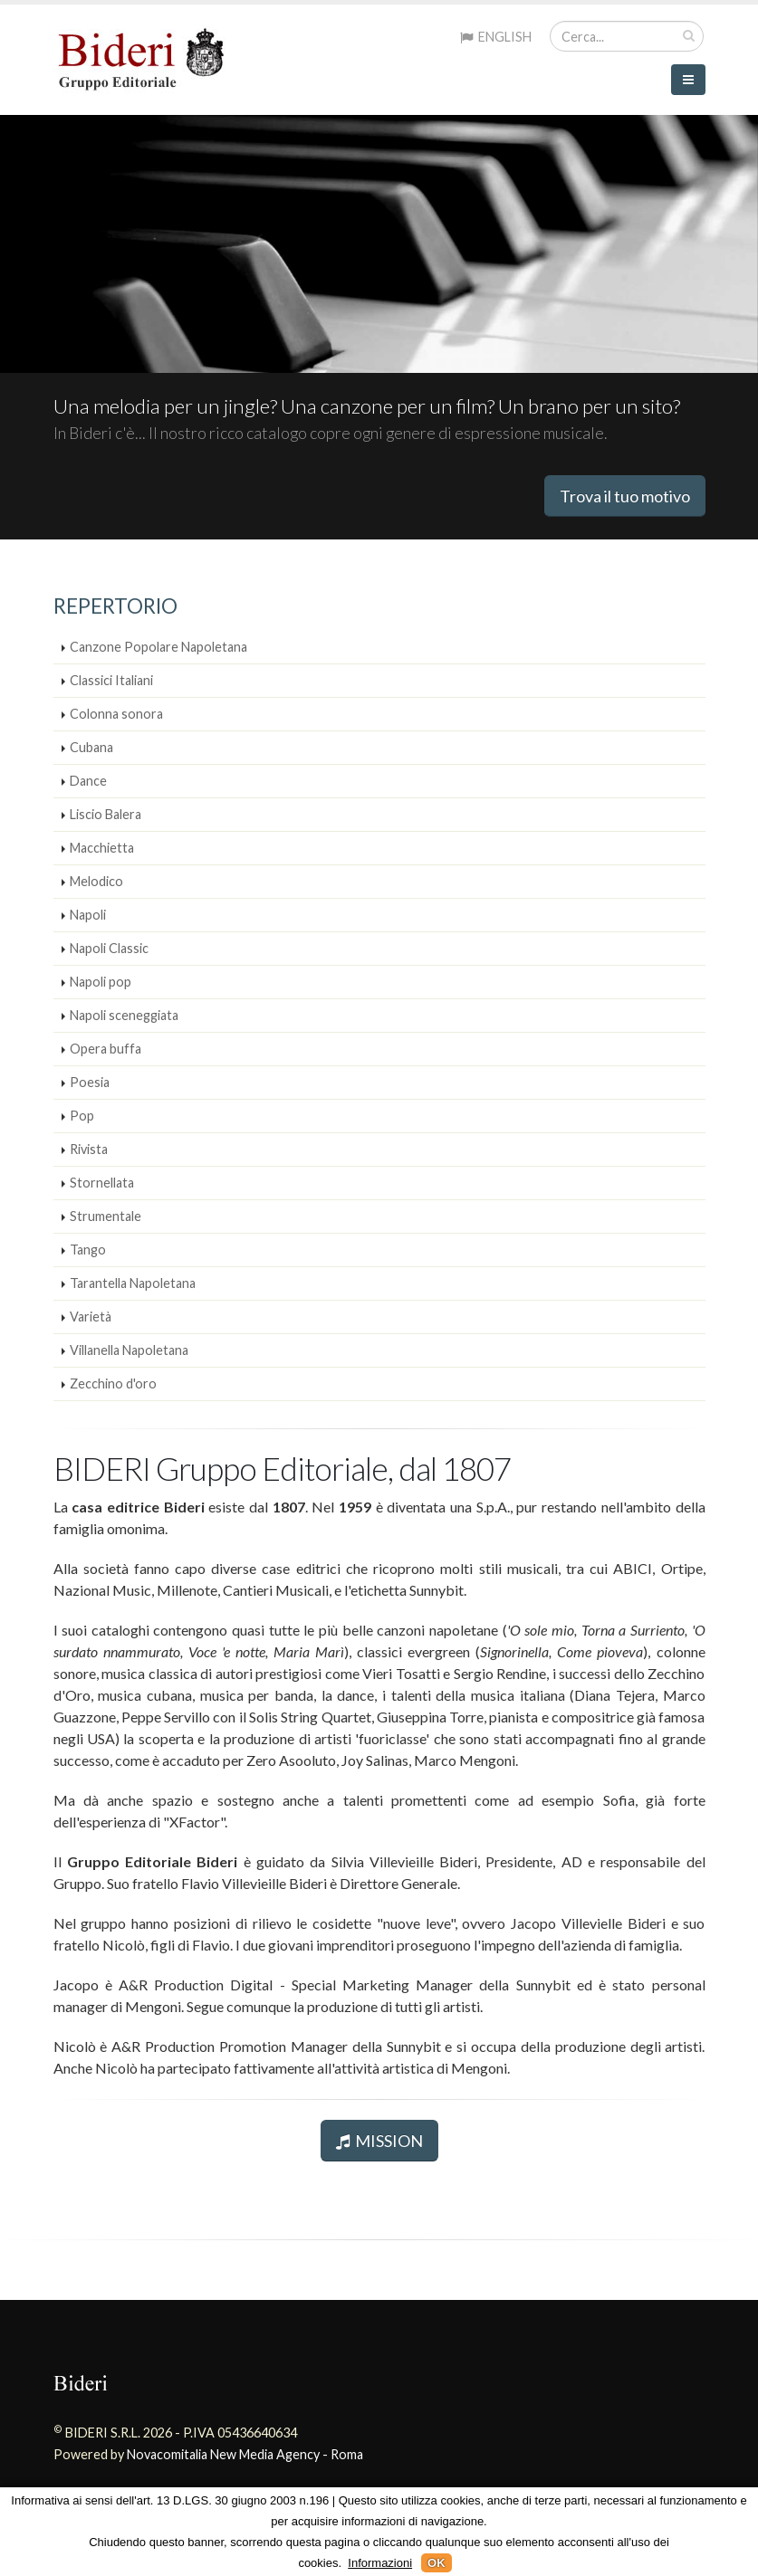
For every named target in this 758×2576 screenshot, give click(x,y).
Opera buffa (105, 1048)
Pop (82, 1115)
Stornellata (102, 1182)
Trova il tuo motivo (625, 496)
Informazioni (380, 2563)
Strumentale (105, 1216)
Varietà (90, 1316)
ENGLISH (496, 36)
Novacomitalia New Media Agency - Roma (245, 2454)
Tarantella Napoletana (133, 1283)
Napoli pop (100, 981)
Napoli (88, 914)
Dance (88, 780)
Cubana (91, 747)
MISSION (379, 2141)
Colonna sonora (116, 713)
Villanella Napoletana (129, 1350)
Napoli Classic (109, 948)
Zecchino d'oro (113, 1383)
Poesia (90, 1082)
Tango (88, 1249)
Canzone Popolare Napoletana (158, 646)
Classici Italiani (111, 680)
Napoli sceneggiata (124, 1015)
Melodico (96, 881)
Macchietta (102, 847)
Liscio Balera (105, 814)
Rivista (89, 1149)
